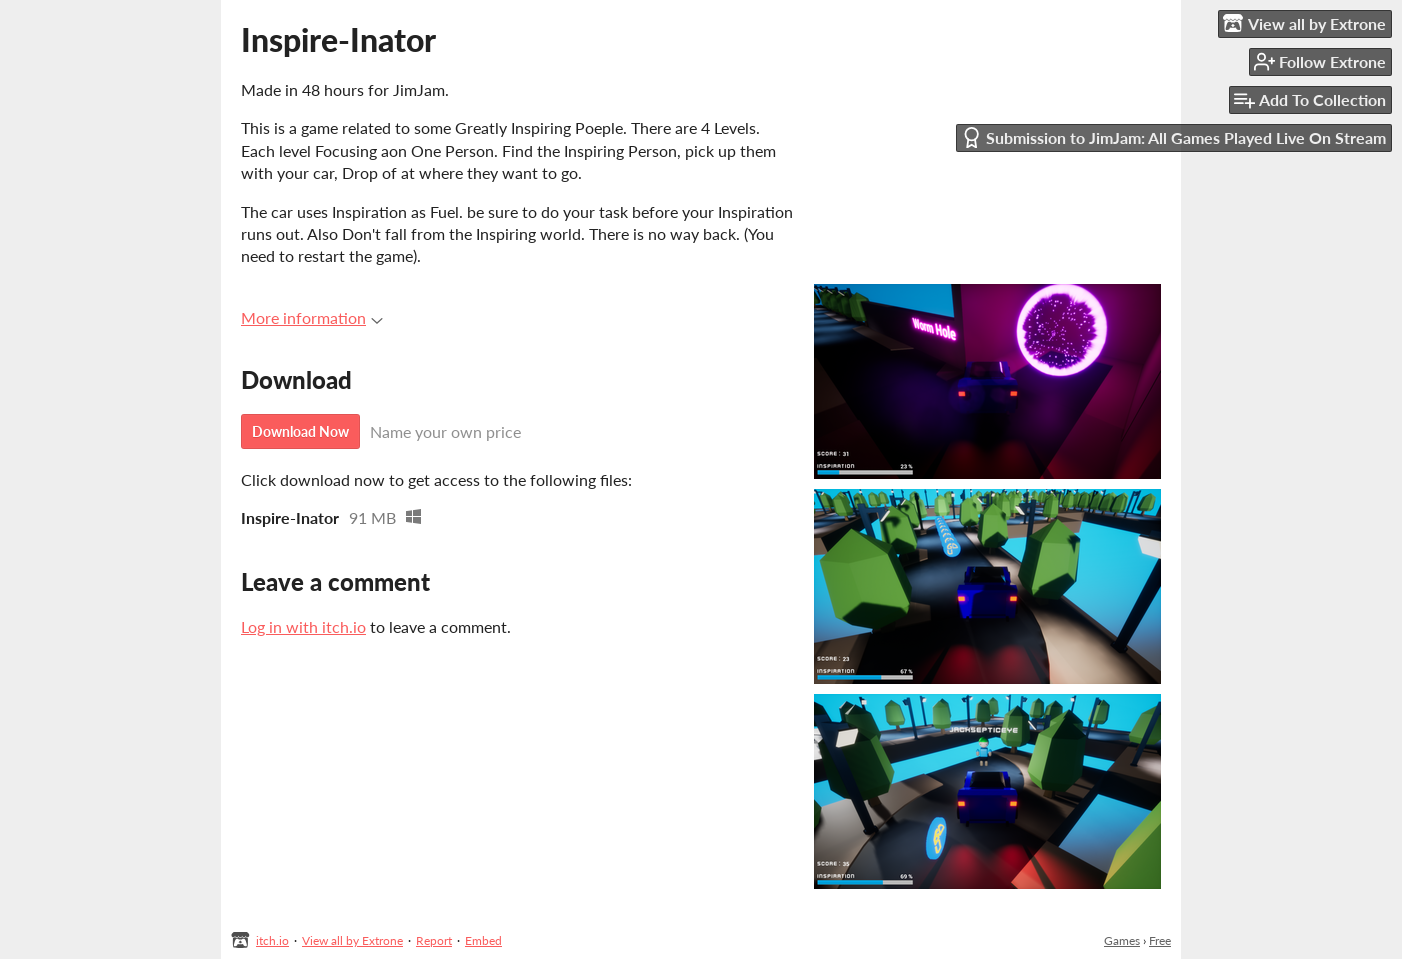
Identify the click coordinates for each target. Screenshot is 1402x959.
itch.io (272, 940)
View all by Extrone (352, 940)
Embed (483, 940)
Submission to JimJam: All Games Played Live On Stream (1173, 137)
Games (1122, 940)
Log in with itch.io (303, 626)
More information (312, 317)
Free (1160, 940)
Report (434, 940)
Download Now (300, 431)
